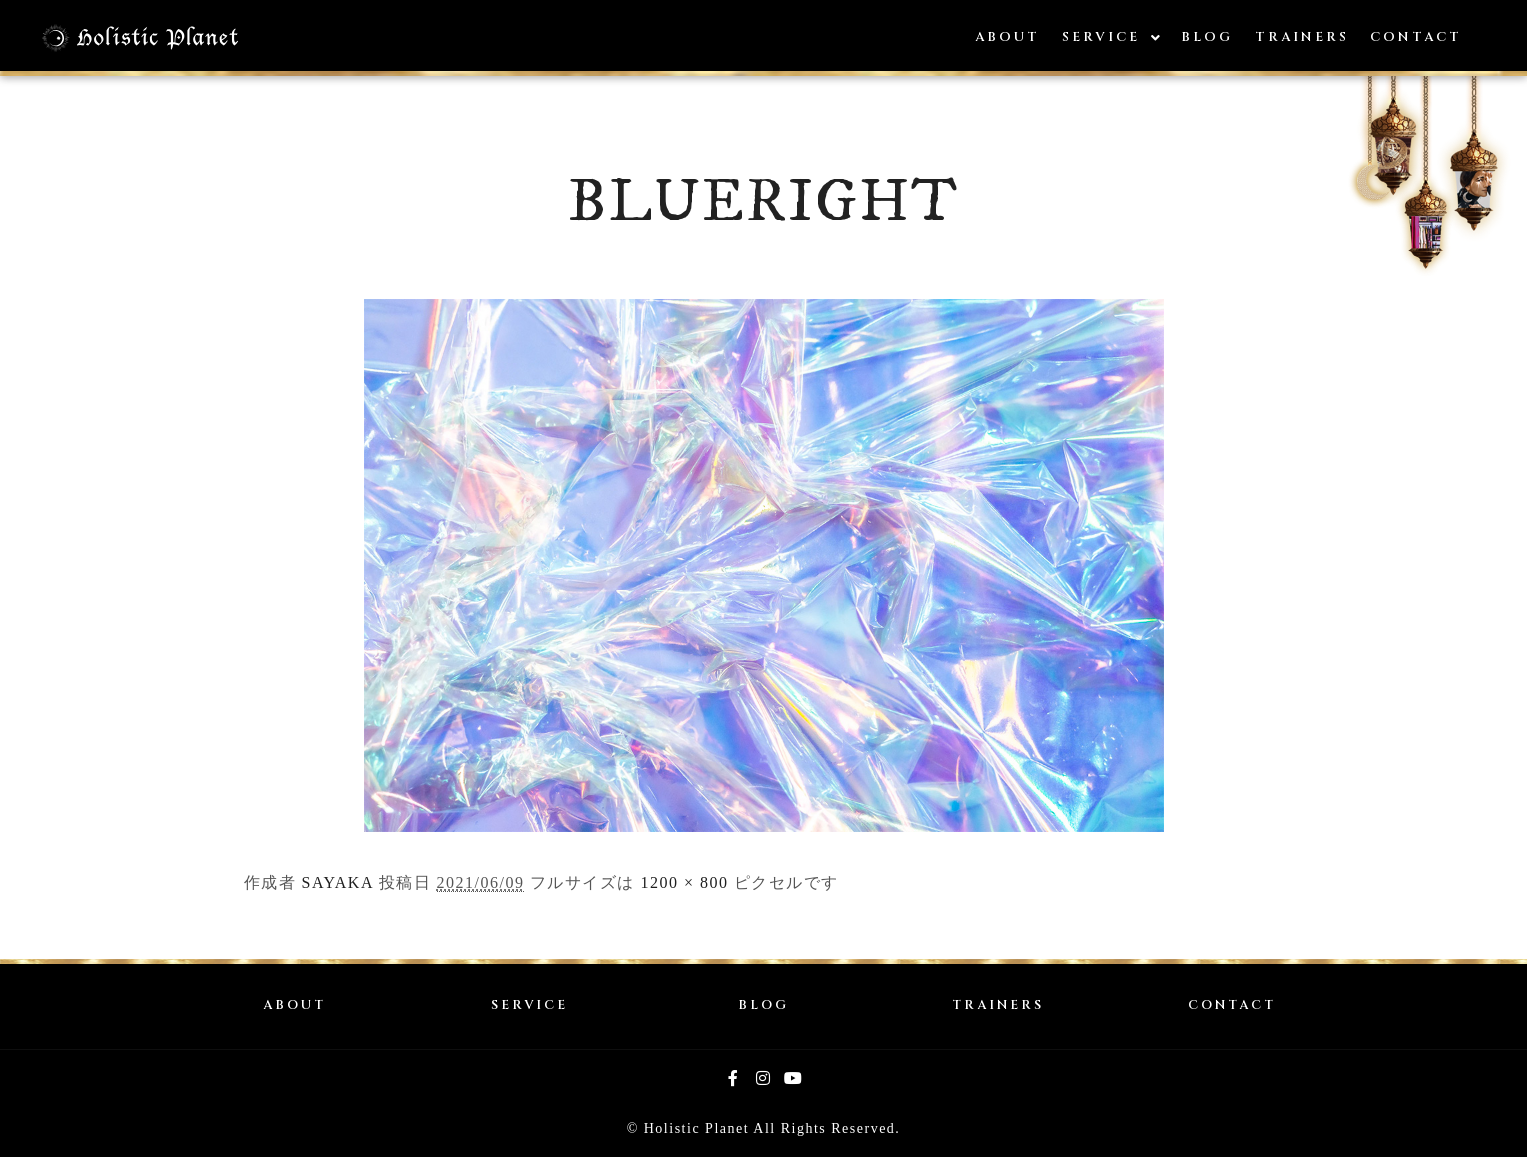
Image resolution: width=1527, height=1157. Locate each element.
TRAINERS (998, 1005)
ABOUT (294, 1005)
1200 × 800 (684, 882)
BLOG (763, 1005)
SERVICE (529, 1005)
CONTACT (1232, 1005)
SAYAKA (338, 882)
